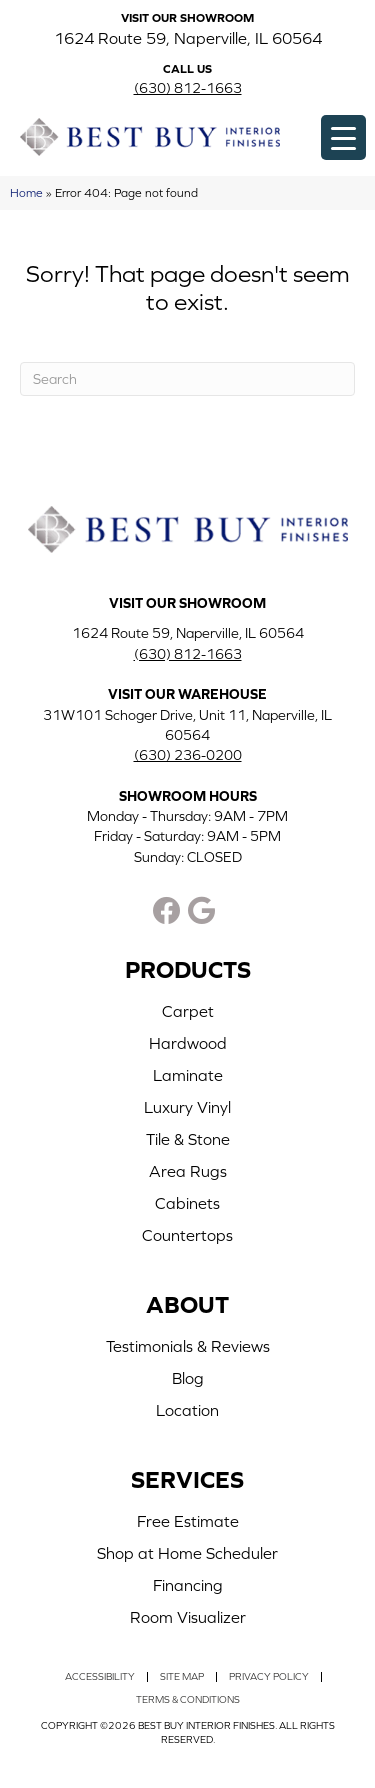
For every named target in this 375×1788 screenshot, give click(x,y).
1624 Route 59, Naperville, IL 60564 (188, 38)
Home (26, 192)
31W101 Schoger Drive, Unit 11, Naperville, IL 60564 (187, 725)
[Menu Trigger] (343, 137)
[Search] (187, 379)
